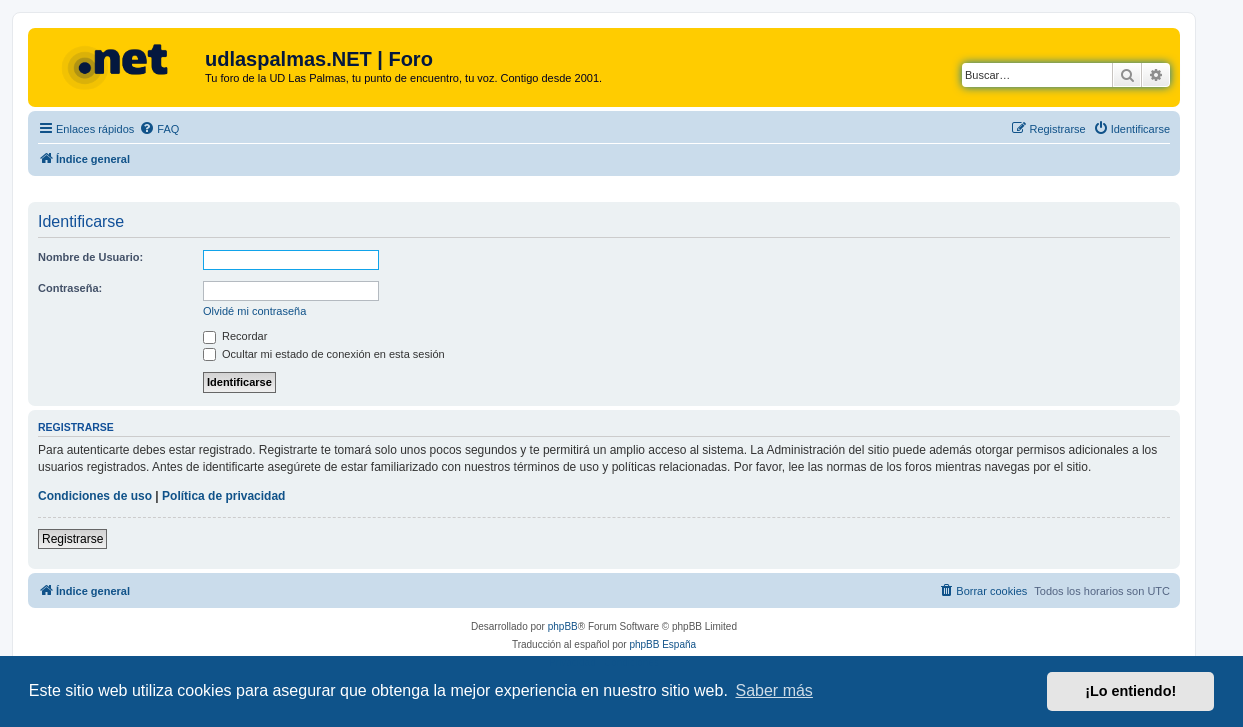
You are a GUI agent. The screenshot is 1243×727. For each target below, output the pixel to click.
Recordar (235, 336)
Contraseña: (70, 288)
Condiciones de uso (95, 496)
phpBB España (662, 644)
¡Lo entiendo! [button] (1130, 691)
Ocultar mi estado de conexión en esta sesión (324, 354)
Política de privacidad (223, 496)
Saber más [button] (774, 690)
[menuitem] (159, 129)
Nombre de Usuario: (90, 257)
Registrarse (72, 539)
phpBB (563, 626)
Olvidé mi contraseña (254, 311)
